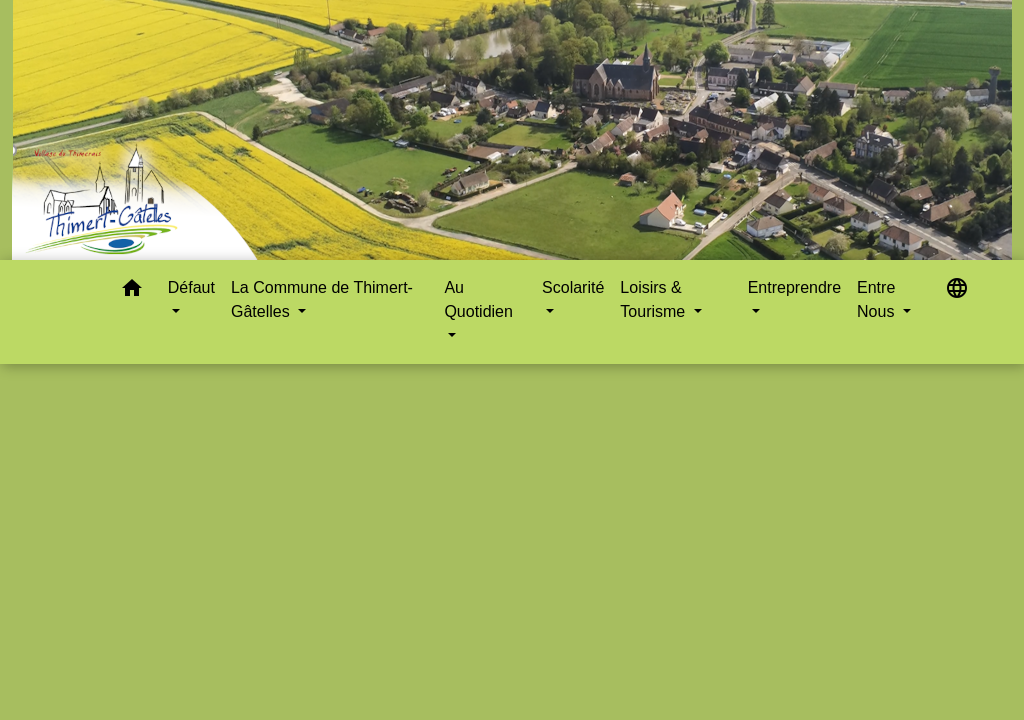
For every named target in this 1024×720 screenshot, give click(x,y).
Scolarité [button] (573, 287)
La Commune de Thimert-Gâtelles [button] (322, 299)
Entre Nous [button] (878, 299)
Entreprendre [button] (794, 287)
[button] (132, 291)
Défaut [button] (191, 287)
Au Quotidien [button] (478, 299)
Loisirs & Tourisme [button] (654, 299)
